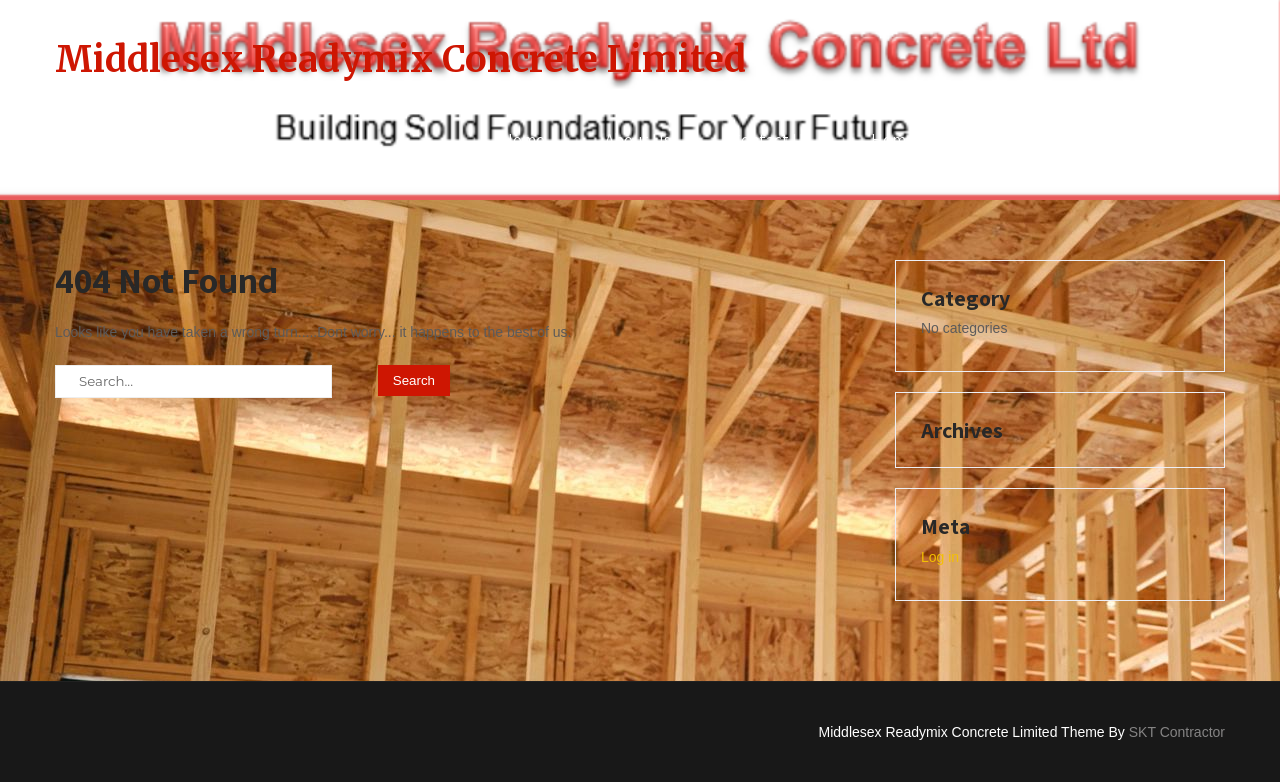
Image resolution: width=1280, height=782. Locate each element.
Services (1164, 140)
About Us (638, 140)
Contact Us (771, 140)
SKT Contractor (1177, 732)
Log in (940, 557)
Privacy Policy (1024, 140)
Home (523, 140)
